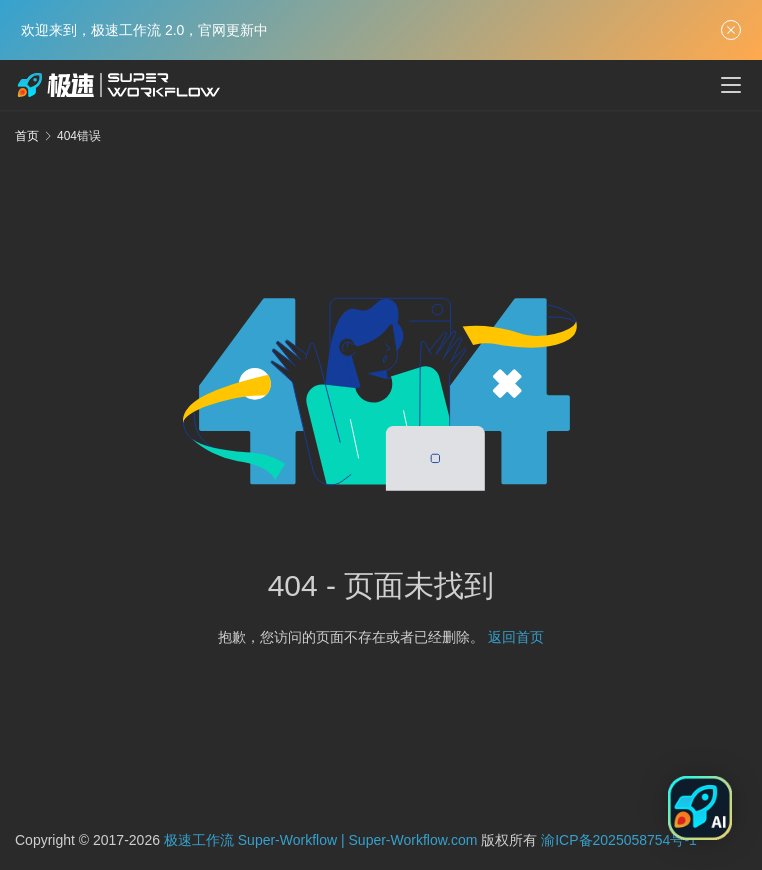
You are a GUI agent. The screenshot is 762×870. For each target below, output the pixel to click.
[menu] (731, 85)
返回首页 (516, 637)
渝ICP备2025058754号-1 (619, 840)
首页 (27, 136)
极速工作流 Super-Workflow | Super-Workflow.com (321, 840)
